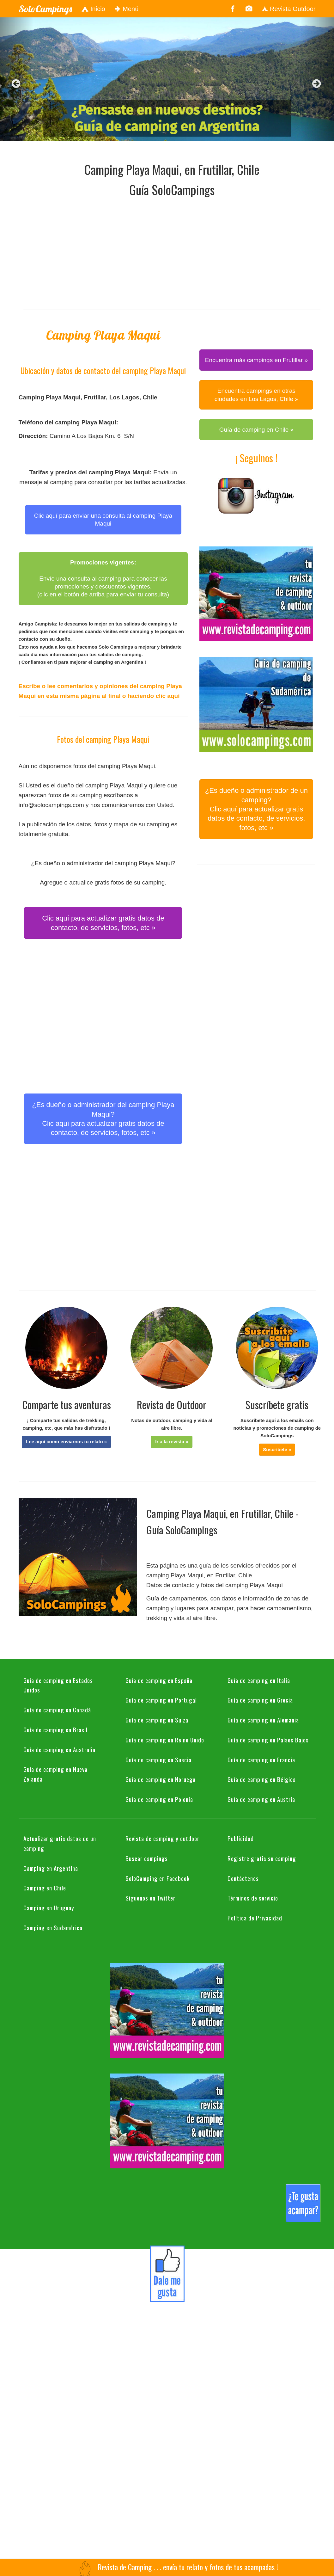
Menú (127, 8)
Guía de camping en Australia (59, 1749)
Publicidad (241, 1838)
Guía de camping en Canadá (57, 1709)
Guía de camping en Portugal (161, 1699)
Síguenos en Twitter (150, 1897)
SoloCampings (45, 9)
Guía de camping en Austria (261, 1799)
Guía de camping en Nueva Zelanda (55, 1774)
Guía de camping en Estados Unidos (58, 1685)
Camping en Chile (44, 1887)
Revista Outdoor (288, 8)
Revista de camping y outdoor (162, 1838)
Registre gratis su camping (262, 1858)
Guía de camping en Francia (261, 1759)
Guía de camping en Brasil (55, 1729)
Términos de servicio (253, 1897)
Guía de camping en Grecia (260, 1699)
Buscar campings (146, 1858)
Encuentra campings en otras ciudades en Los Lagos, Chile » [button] (256, 394)
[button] (66, 1442)
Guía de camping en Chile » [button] (256, 429)
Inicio (93, 8)
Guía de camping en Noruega (160, 1779)
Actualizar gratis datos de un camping (59, 1843)
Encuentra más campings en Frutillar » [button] (256, 360)
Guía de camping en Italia (259, 1680)
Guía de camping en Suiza (156, 1719)
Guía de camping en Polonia (159, 1799)
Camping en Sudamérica (52, 1927)
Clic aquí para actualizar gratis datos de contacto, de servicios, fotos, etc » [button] (103, 922)
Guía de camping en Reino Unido (164, 1739)
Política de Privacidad (255, 1917)
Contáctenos (243, 1878)
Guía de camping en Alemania (263, 1719)
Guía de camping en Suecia (158, 1759)
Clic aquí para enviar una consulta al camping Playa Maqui (103, 519)
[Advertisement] (146, 251)
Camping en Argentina (50, 1868)
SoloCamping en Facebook (157, 1878)
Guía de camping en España (158, 1680)
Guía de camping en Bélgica (262, 1779)
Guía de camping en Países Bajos (268, 1739)
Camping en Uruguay (48, 1907)
